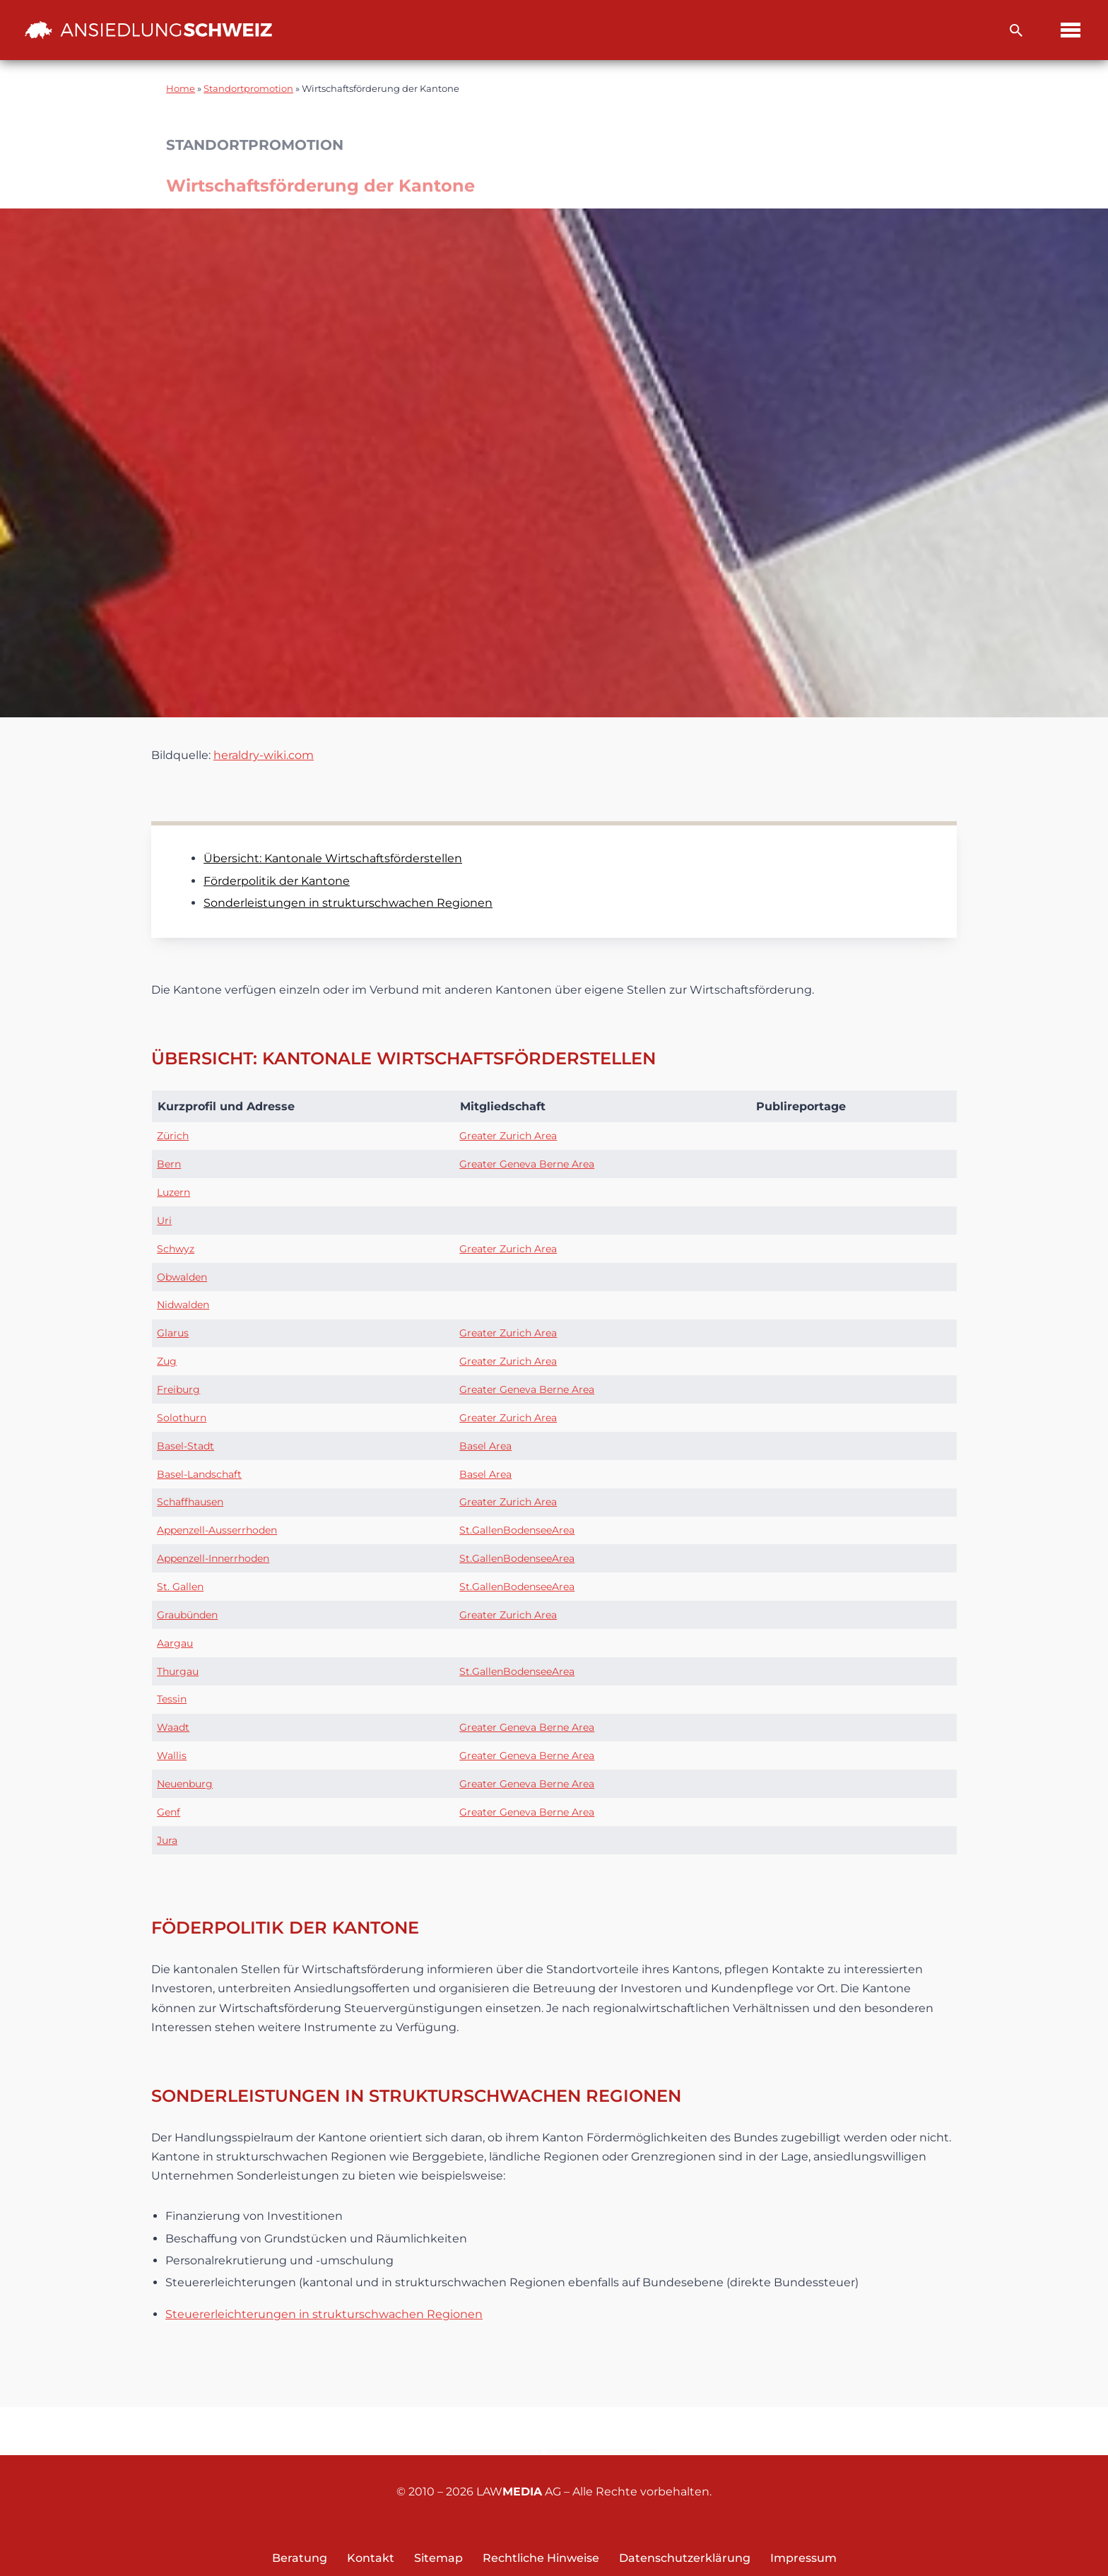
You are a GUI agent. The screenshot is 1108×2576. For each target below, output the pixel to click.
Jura (167, 1840)
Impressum (803, 2558)
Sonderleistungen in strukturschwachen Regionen (348, 903)
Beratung (299, 2558)
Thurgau (178, 1671)
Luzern (173, 1192)
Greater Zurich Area (508, 1135)
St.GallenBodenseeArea (516, 1530)
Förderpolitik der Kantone (277, 881)
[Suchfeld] (1016, 30)
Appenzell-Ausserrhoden (217, 1530)
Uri (164, 1220)
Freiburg (178, 1389)
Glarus (173, 1333)
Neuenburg (185, 1783)
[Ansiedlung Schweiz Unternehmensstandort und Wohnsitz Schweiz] (148, 29)
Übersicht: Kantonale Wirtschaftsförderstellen (333, 858)
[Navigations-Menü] (1070, 30)
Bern (169, 1164)
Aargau (175, 1643)
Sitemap (438, 2558)
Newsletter (602, 2431)
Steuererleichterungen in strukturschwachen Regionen (324, 2314)
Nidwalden (183, 1304)
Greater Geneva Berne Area (526, 1164)
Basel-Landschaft (199, 1474)
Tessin (172, 1699)
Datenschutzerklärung (684, 2558)
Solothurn (181, 1417)
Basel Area (485, 1446)
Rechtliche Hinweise (541, 2558)
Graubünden (187, 1614)
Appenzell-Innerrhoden (213, 1558)
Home (180, 88)
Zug (167, 1361)
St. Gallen (180, 1586)
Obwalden (182, 1277)
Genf (168, 1812)
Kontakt (495, 2431)
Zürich (173, 1135)
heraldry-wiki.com (263, 755)
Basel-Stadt (185, 1446)
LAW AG (518, 2491)
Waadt (173, 1727)
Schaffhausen (190, 1501)
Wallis (172, 1755)
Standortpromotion (248, 88)
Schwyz (175, 1248)
